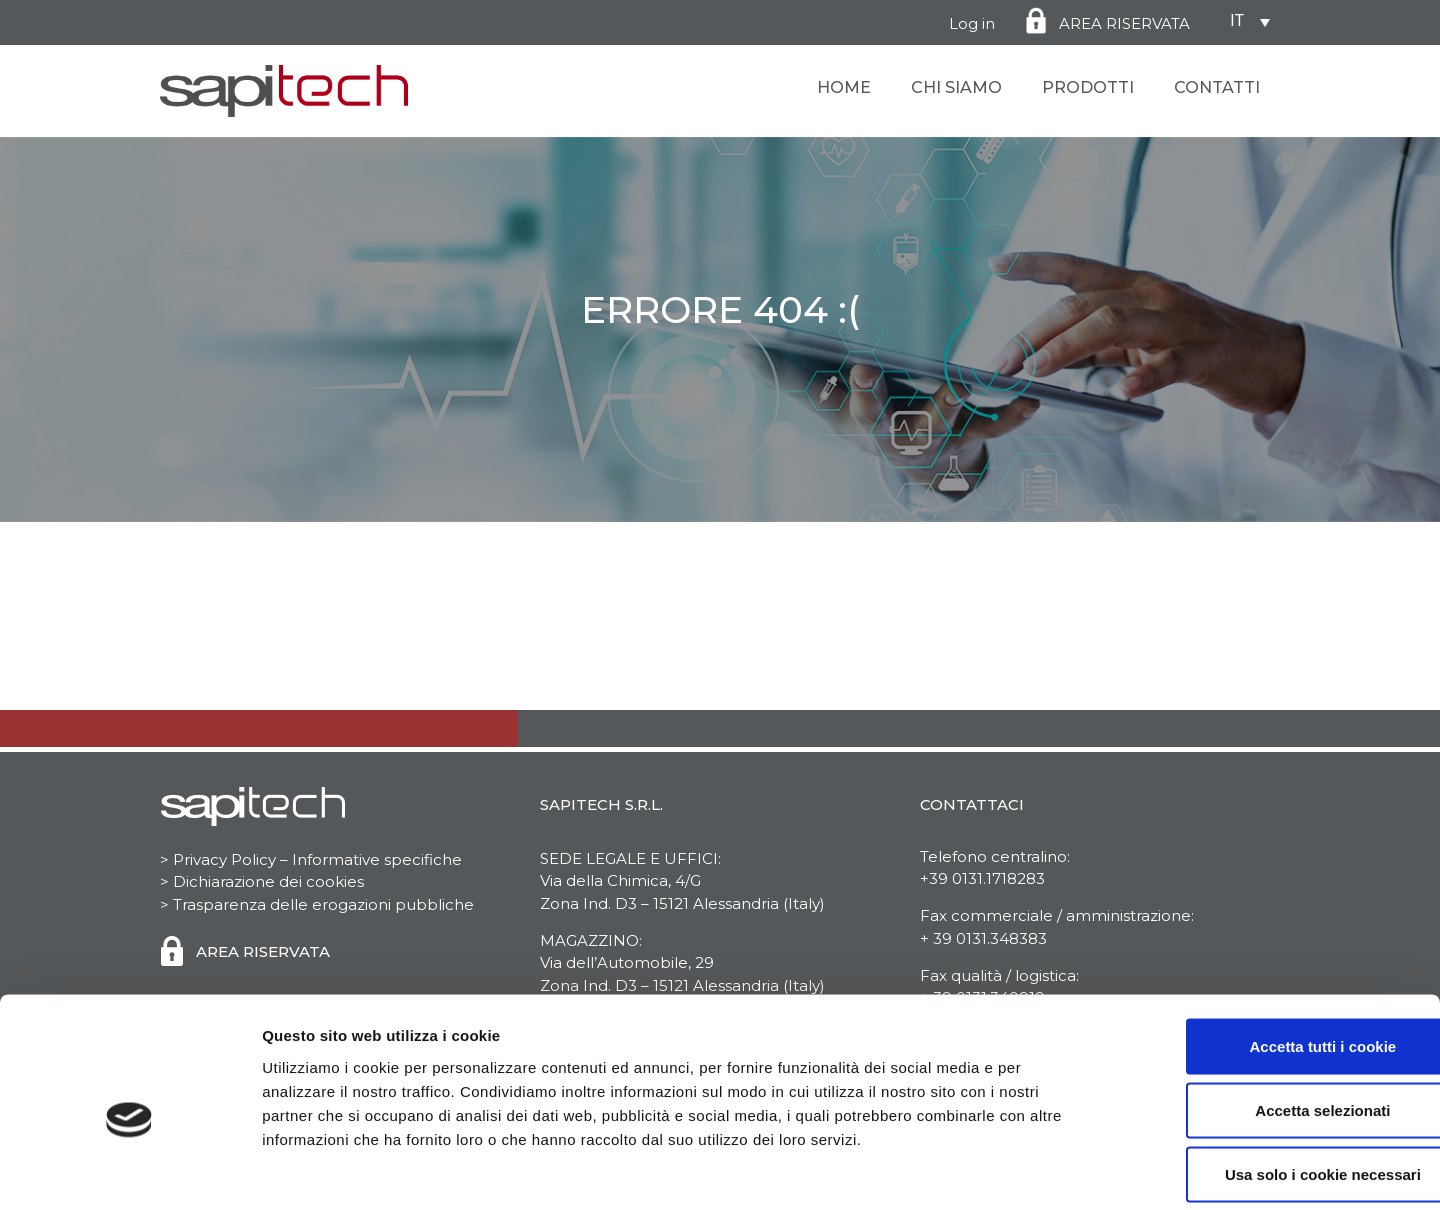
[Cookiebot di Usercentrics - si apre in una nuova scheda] (129, 1171)
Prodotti (1088, 87)
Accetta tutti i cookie (1273, 950)
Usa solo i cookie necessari (1273, 1078)
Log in (972, 23)
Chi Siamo (956, 87)
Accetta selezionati (1272, 1014)
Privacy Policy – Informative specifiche (315, 859)
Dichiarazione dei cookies (268, 881)
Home (844, 87)
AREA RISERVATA (1124, 23)
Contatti (1217, 87)
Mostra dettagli (1052, 1170)
